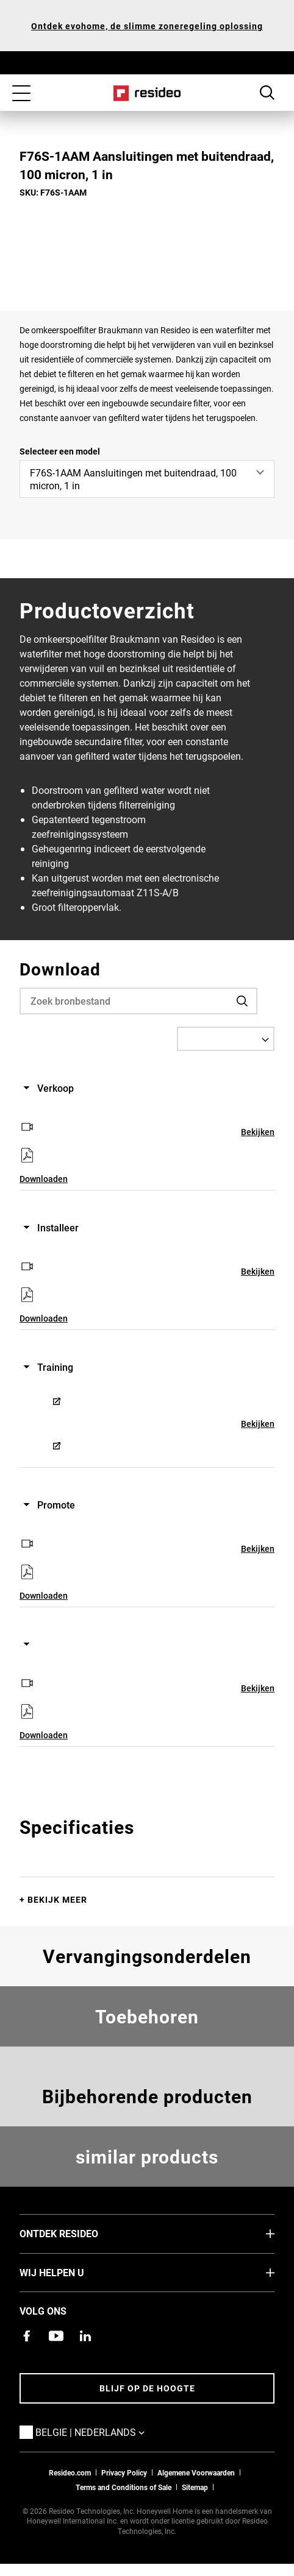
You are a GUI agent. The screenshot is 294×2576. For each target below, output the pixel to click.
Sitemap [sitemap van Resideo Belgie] (195, 2487)
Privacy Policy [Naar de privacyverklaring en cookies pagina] (124, 2472)
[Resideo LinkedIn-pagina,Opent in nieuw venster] (85, 2335)
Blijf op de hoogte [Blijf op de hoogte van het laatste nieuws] (147, 2388)
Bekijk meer (57, 1899)
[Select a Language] (225, 1039)
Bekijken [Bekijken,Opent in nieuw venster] (257, 1132)
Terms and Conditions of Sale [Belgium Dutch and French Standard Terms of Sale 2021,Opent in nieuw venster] (123, 2487)
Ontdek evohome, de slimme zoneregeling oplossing (147, 26)
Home (147, 93)
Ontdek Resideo (77, 2233)
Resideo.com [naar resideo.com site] (70, 2472)
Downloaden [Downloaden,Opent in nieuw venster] (44, 1178)
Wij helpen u (70, 2272)
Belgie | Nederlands (108, 2431)
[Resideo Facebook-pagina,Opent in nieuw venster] (27, 2335)
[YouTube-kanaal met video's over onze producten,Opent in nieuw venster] (56, 2335)
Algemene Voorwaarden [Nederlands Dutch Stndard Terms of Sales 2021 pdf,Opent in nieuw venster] (196, 2472)
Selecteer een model (60, 451)
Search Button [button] (267, 92)
